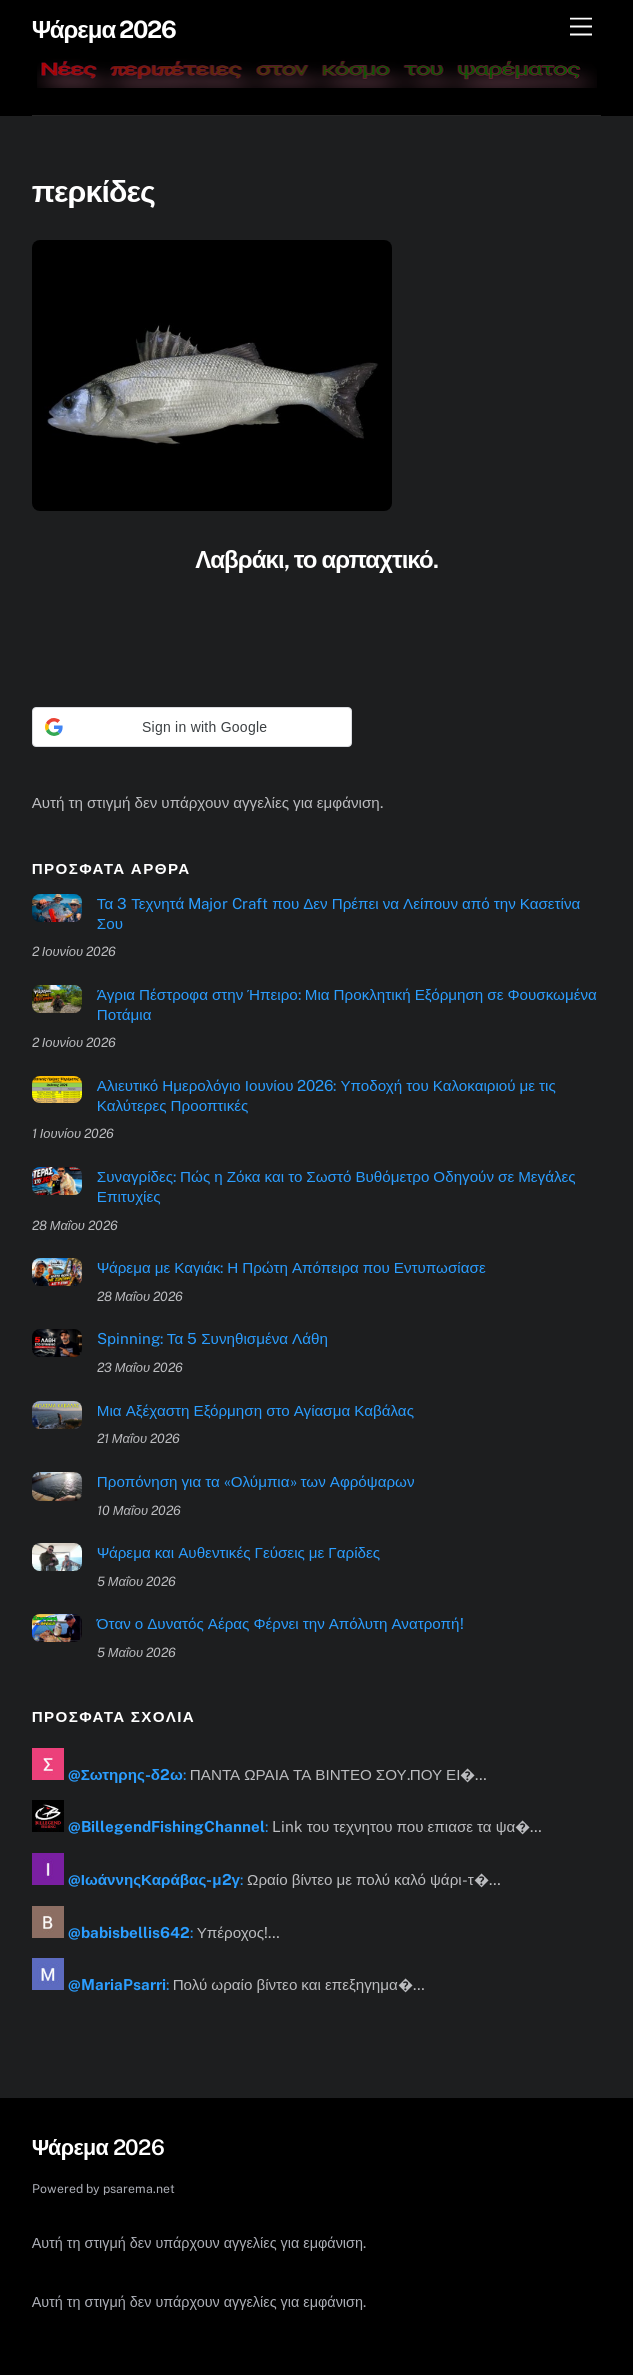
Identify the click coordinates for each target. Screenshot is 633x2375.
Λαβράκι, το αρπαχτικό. (316, 559)
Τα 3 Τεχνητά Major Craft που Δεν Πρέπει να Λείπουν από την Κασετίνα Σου (339, 913)
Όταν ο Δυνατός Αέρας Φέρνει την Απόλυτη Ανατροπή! (280, 1623)
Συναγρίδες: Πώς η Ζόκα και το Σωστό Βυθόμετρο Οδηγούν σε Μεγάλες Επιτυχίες (336, 1186)
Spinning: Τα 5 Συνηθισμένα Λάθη (212, 1338)
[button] (192, 727)
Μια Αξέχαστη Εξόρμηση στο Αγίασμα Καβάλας (255, 1410)
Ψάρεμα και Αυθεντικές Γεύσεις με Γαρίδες (238, 1552)
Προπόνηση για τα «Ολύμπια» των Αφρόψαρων (256, 1481)
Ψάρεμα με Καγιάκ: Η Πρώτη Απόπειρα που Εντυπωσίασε (291, 1267)
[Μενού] (581, 27)
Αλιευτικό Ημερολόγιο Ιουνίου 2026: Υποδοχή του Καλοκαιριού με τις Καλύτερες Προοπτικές (326, 1095)
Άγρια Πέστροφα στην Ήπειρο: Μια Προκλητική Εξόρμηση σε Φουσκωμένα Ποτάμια (347, 1004)
